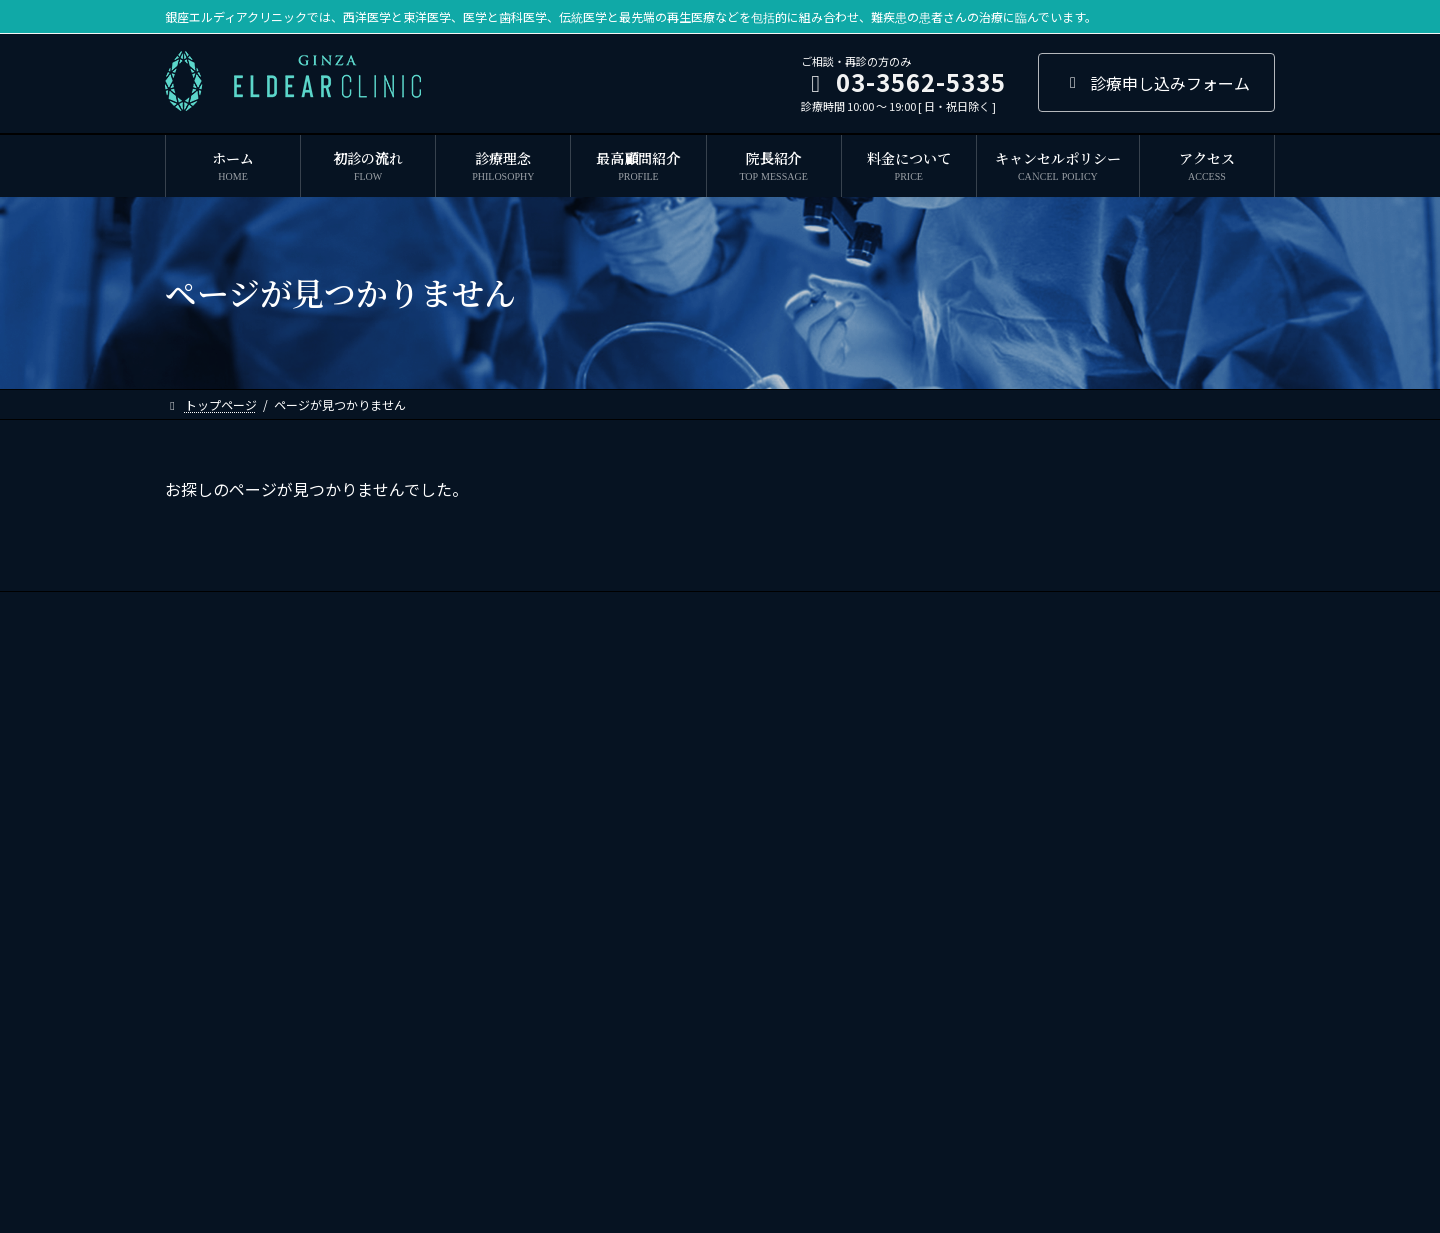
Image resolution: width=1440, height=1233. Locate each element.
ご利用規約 (828, 609)
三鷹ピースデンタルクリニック (1020, 975)
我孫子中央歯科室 (985, 836)
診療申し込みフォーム (1156, 83)
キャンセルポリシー (704, 609)
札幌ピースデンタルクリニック (1020, 941)
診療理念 (274, 609)
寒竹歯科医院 (973, 802)
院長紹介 (474, 609)
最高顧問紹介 (374, 609)
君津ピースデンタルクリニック (1020, 906)
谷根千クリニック (985, 1010)
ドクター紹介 (574, 609)
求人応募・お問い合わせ (1124, 609)
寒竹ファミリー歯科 (991, 871)
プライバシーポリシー (958, 609)
